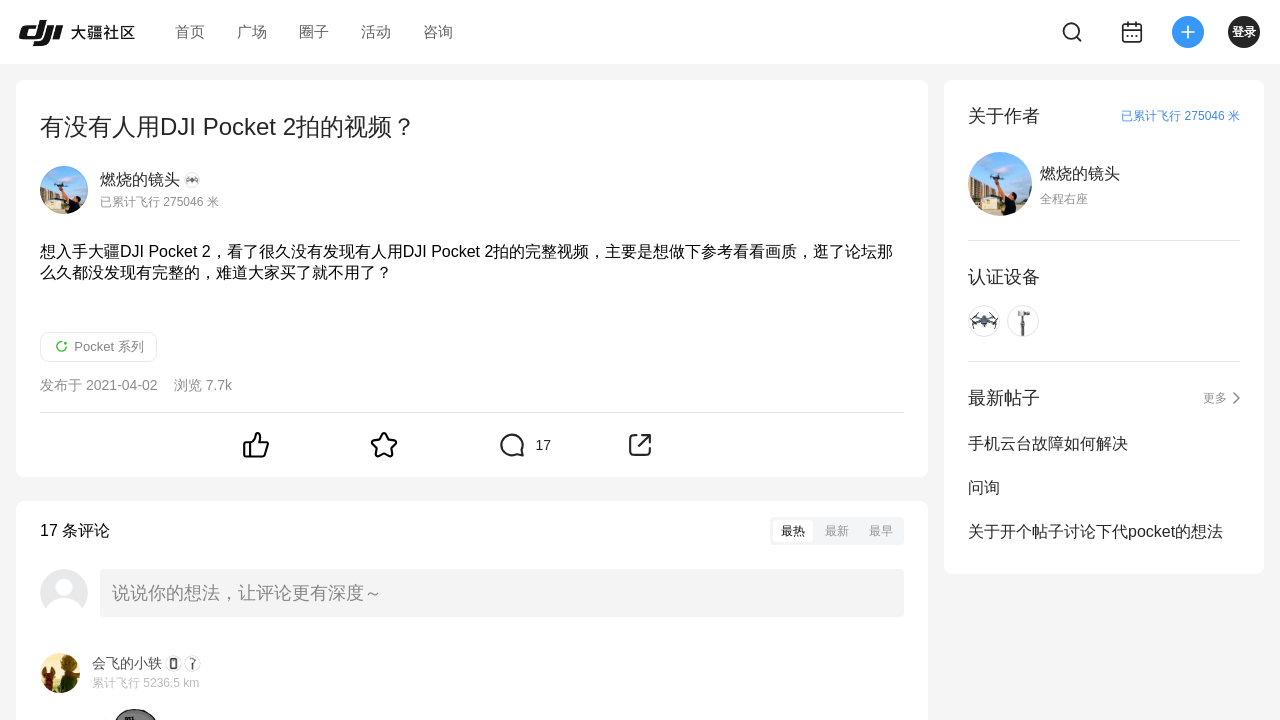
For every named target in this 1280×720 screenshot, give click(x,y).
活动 (376, 31)
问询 (984, 487)
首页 (190, 31)
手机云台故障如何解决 (1048, 443)
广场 (252, 31)
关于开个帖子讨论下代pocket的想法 (1095, 531)
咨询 (438, 31)
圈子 (314, 31)
